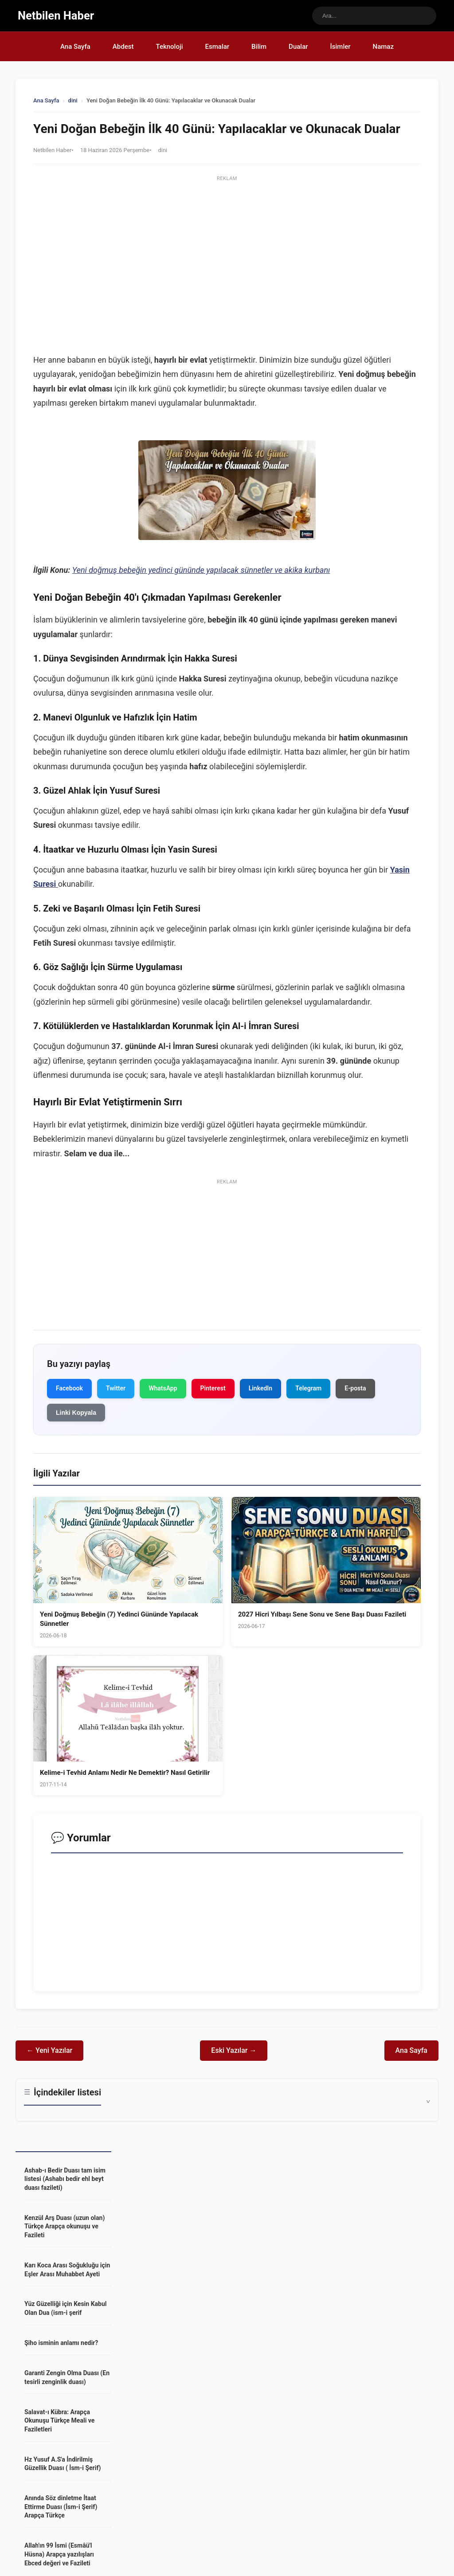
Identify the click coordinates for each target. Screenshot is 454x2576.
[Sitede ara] (374, 16)
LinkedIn (261, 1388)
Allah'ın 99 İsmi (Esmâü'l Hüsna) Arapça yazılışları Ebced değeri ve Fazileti (59, 2554)
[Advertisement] (227, 247)
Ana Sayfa (46, 101)
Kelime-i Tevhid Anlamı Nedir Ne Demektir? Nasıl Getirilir (125, 1773)
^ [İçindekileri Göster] (428, 2100)
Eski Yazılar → (233, 2051)
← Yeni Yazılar (49, 2051)
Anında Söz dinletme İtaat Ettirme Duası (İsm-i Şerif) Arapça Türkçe (60, 2507)
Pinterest (213, 1388)
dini (73, 101)
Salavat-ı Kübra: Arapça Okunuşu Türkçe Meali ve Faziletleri (59, 2420)
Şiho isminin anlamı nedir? (61, 2343)
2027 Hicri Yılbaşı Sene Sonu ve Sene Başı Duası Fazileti (322, 1615)
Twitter (115, 1388)
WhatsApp (163, 1388)
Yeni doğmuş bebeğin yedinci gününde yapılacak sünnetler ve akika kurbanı (201, 570)
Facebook (69, 1388)
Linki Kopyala (76, 1413)
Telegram (308, 1388)
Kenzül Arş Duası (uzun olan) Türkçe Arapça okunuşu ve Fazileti (64, 2226)
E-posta (355, 1388)
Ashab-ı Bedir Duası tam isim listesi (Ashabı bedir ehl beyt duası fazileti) (65, 2179)
